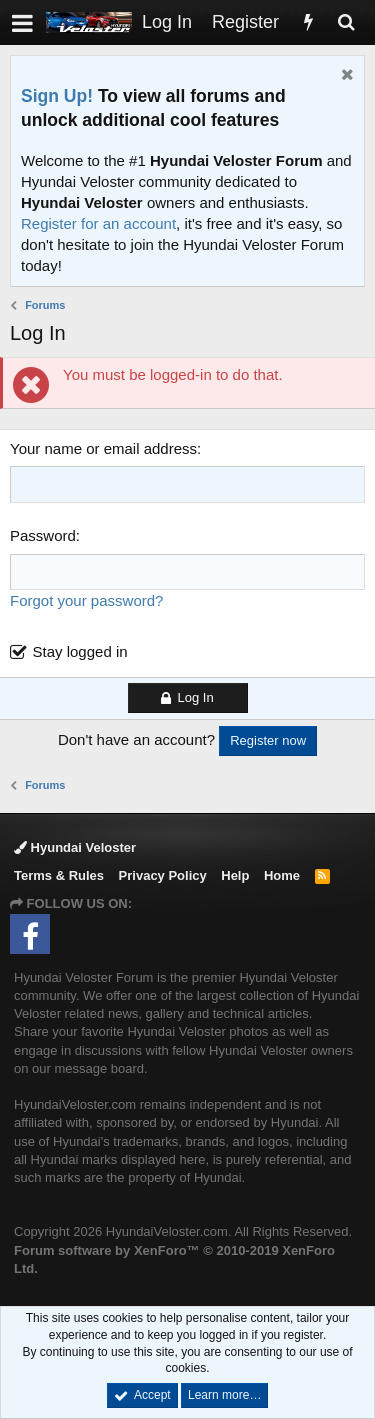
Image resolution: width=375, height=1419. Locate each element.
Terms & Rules (59, 875)
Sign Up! (57, 96)
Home (282, 875)
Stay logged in (80, 651)
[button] (22, 22)
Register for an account (98, 223)
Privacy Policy (163, 875)
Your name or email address (103, 448)
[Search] (346, 22)
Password (43, 535)
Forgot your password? (86, 600)
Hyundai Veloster (75, 847)
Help (235, 875)
